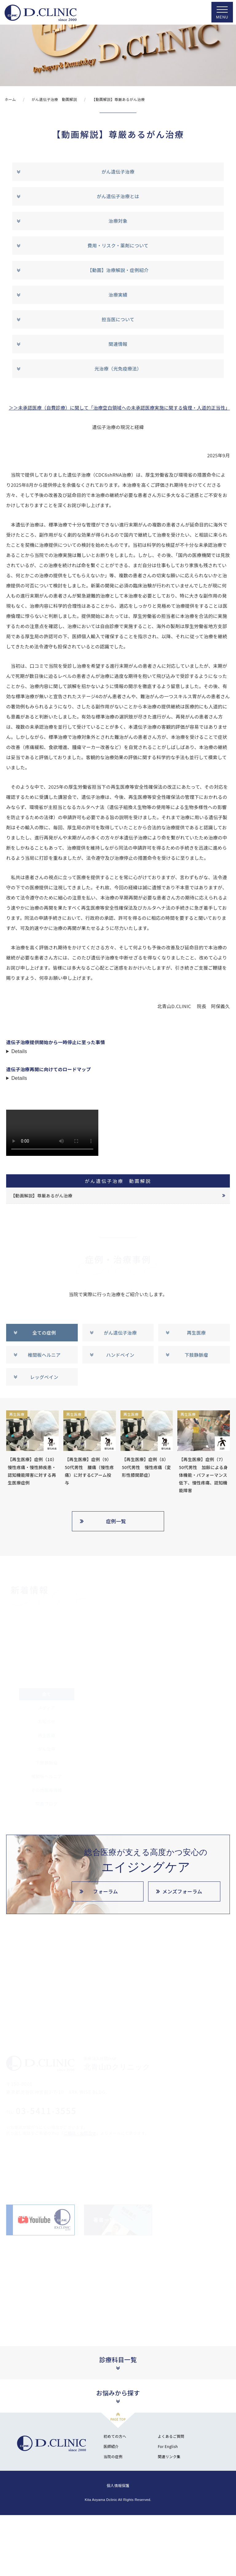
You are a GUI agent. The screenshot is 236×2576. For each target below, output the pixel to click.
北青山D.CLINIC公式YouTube (36, 2220)
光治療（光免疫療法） (117, 368)
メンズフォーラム (182, 1891)
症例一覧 (116, 1521)
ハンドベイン (120, 1355)
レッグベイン (44, 1377)
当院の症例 (113, 2456)
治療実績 (117, 294)
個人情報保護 (118, 2485)
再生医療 (196, 1332)
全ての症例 (44, 1332)
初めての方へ (115, 2436)
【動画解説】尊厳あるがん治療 (41, 1195)
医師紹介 (111, 2446)
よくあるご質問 (171, 2436)
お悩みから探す (118, 2392)
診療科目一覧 (118, 2359)
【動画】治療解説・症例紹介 (117, 270)
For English (168, 2446)
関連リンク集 (169, 2456)
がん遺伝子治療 (117, 171)
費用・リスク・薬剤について (118, 245)
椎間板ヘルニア (44, 1355)
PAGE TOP (118, 2419)
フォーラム (105, 1891)
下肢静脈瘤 (196, 1355)
